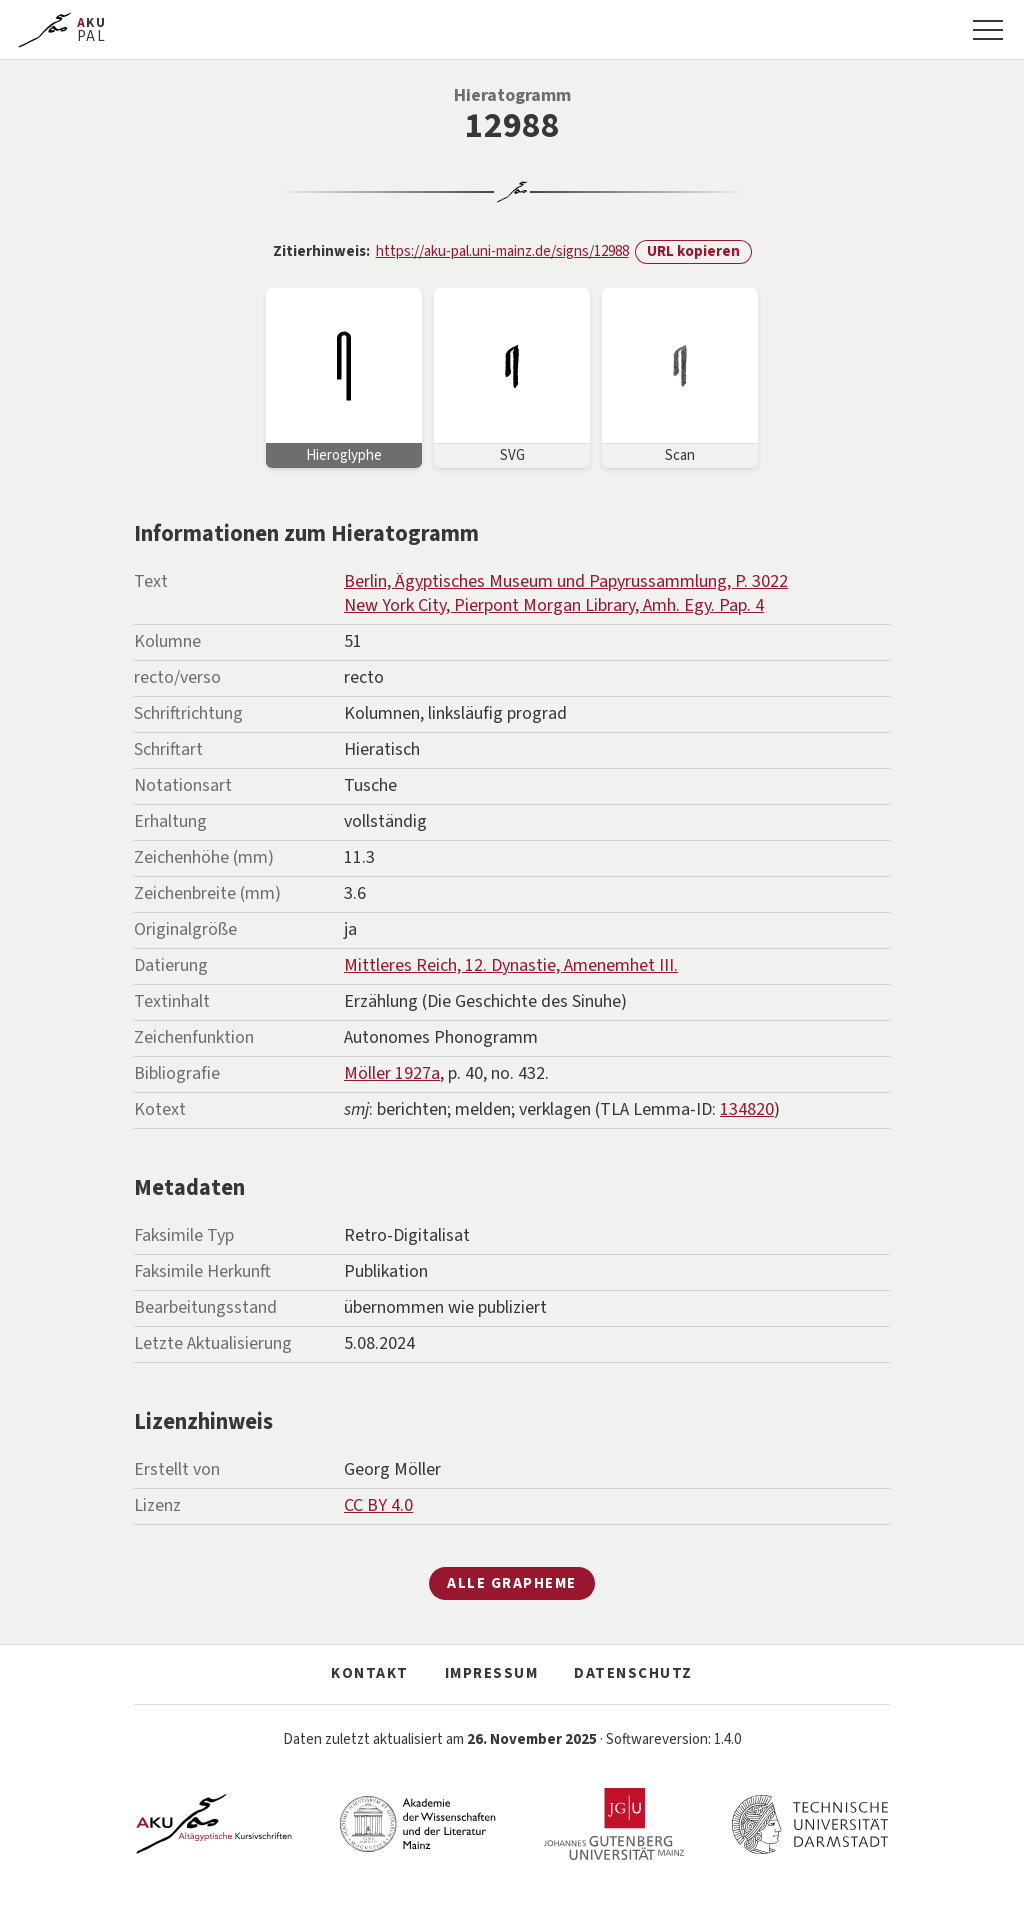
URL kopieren (693, 251)
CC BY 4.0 (378, 1505)
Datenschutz (633, 1673)
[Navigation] (988, 30)
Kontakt (370, 1673)
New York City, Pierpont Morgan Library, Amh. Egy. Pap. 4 (554, 605)
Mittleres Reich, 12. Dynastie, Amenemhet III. (511, 965)
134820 (747, 1109)
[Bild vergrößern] (344, 378)
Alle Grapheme (512, 1583)
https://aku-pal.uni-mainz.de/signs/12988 (502, 251)
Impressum (492, 1673)
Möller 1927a (392, 1073)
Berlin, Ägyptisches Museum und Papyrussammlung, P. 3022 (566, 581)
